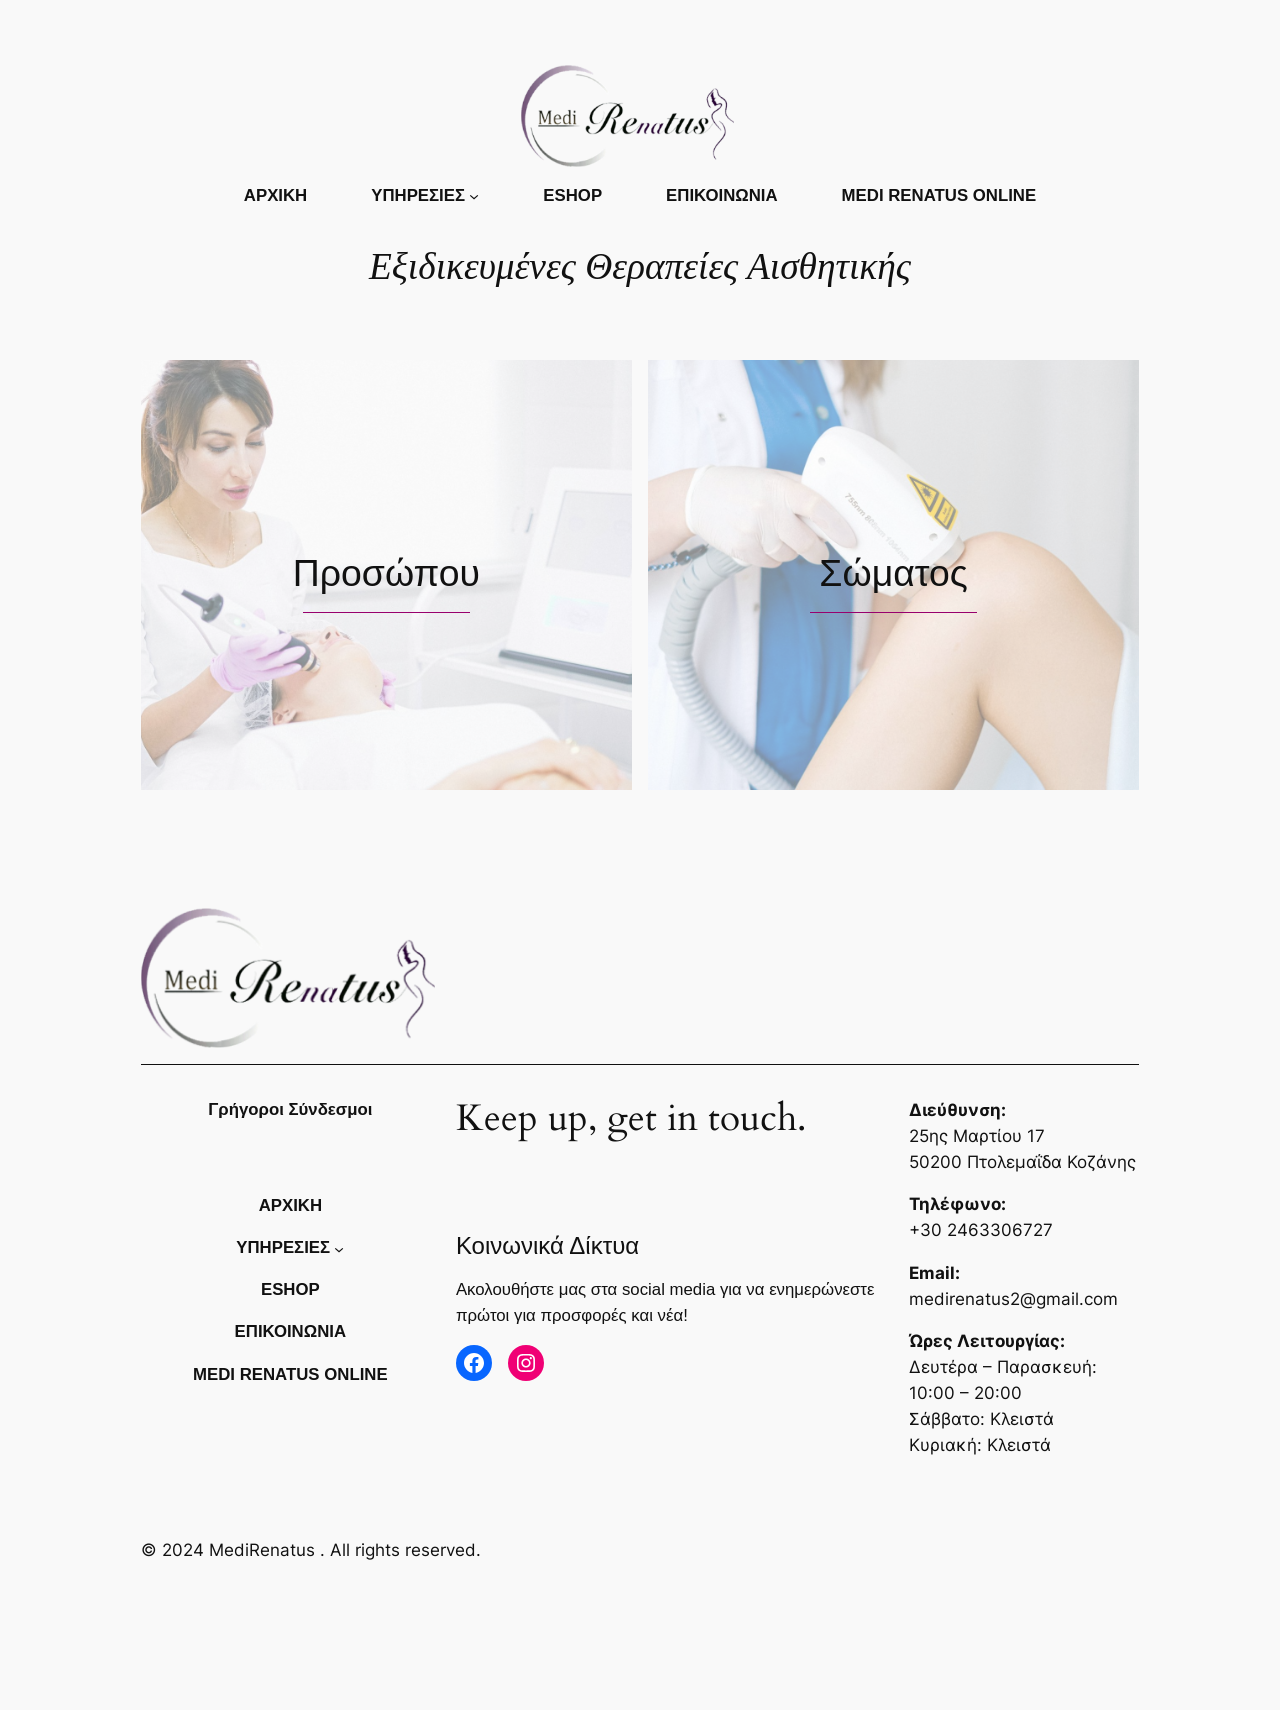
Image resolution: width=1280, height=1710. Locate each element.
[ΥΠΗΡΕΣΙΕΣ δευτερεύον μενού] (474, 196)
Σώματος (893, 573)
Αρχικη (275, 195)
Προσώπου (386, 573)
